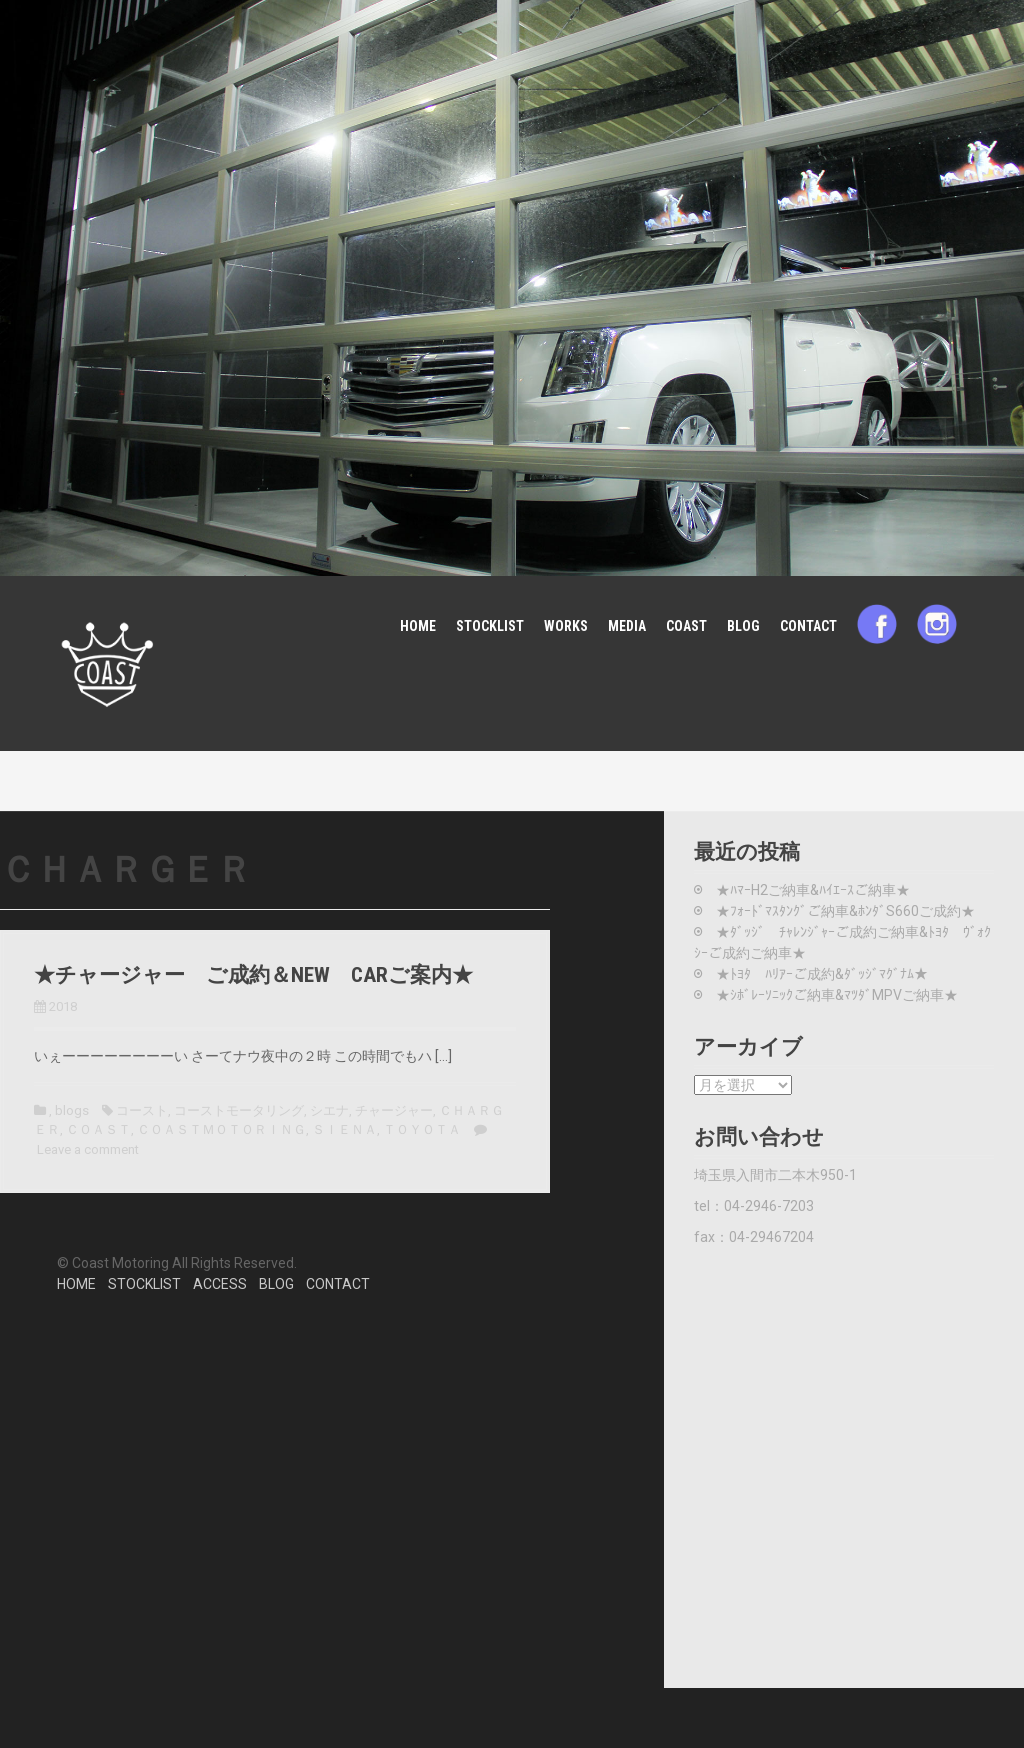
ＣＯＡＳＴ (98, 1129)
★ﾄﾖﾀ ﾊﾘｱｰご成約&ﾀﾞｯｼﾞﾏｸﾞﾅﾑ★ (822, 974)
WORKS (566, 626)
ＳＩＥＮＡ (344, 1129)
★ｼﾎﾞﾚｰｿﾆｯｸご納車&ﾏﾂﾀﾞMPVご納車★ (837, 995)
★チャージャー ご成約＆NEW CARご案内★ (253, 975)
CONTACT (808, 626)
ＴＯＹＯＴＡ (422, 1129)
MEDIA (627, 626)
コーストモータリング (239, 1110)
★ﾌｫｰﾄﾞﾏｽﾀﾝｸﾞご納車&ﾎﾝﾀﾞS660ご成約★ (845, 911)
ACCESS (220, 1284)
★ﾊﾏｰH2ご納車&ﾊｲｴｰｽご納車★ (813, 890)
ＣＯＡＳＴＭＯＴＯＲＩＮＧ (221, 1129)
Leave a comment (88, 1149)
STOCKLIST (490, 626)
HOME (418, 626)
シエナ (329, 1110)
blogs (72, 1110)
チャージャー (394, 1110)
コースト (142, 1110)
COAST (686, 626)
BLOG (743, 626)
